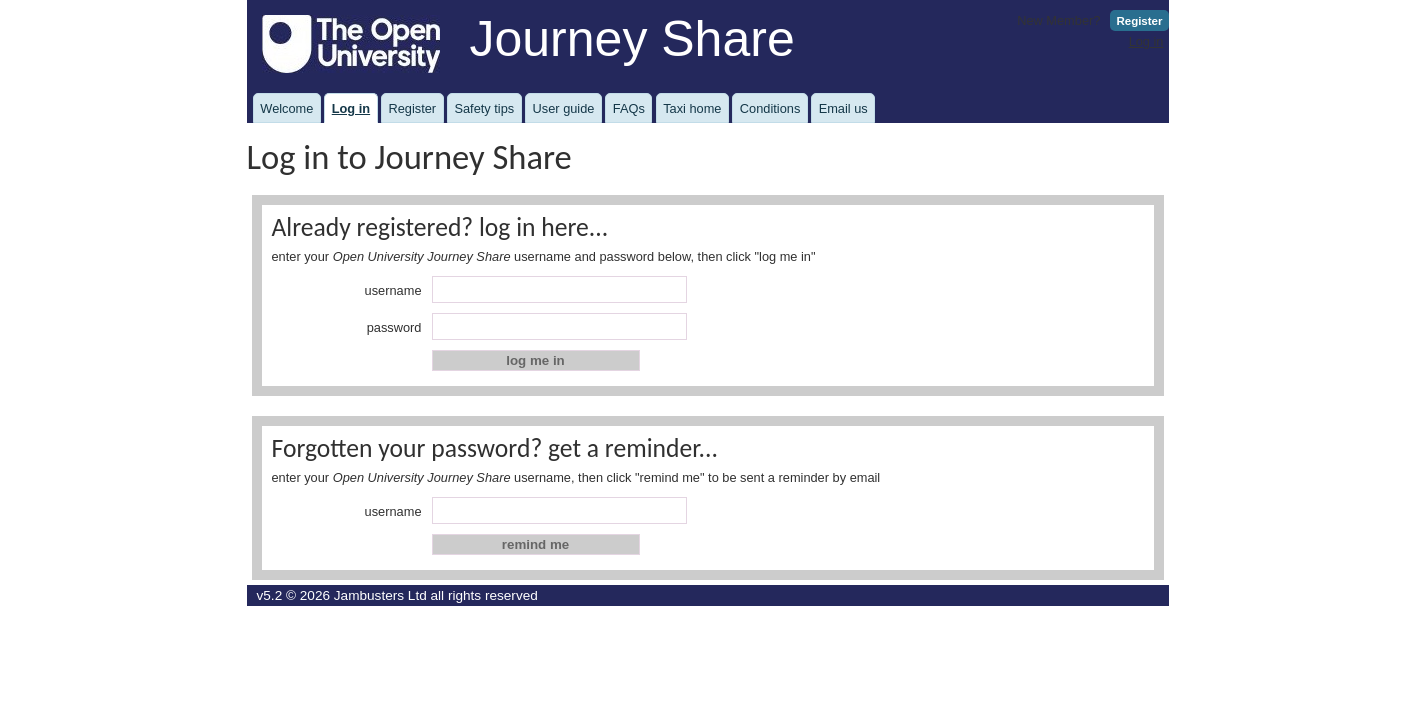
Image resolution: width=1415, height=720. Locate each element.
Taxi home (692, 108)
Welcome (286, 108)
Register (1139, 21)
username (393, 290)
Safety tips (484, 108)
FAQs (629, 108)
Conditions (770, 108)
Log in (1146, 41)
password (394, 327)
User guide (564, 108)
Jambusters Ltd (380, 595)
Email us (843, 108)
